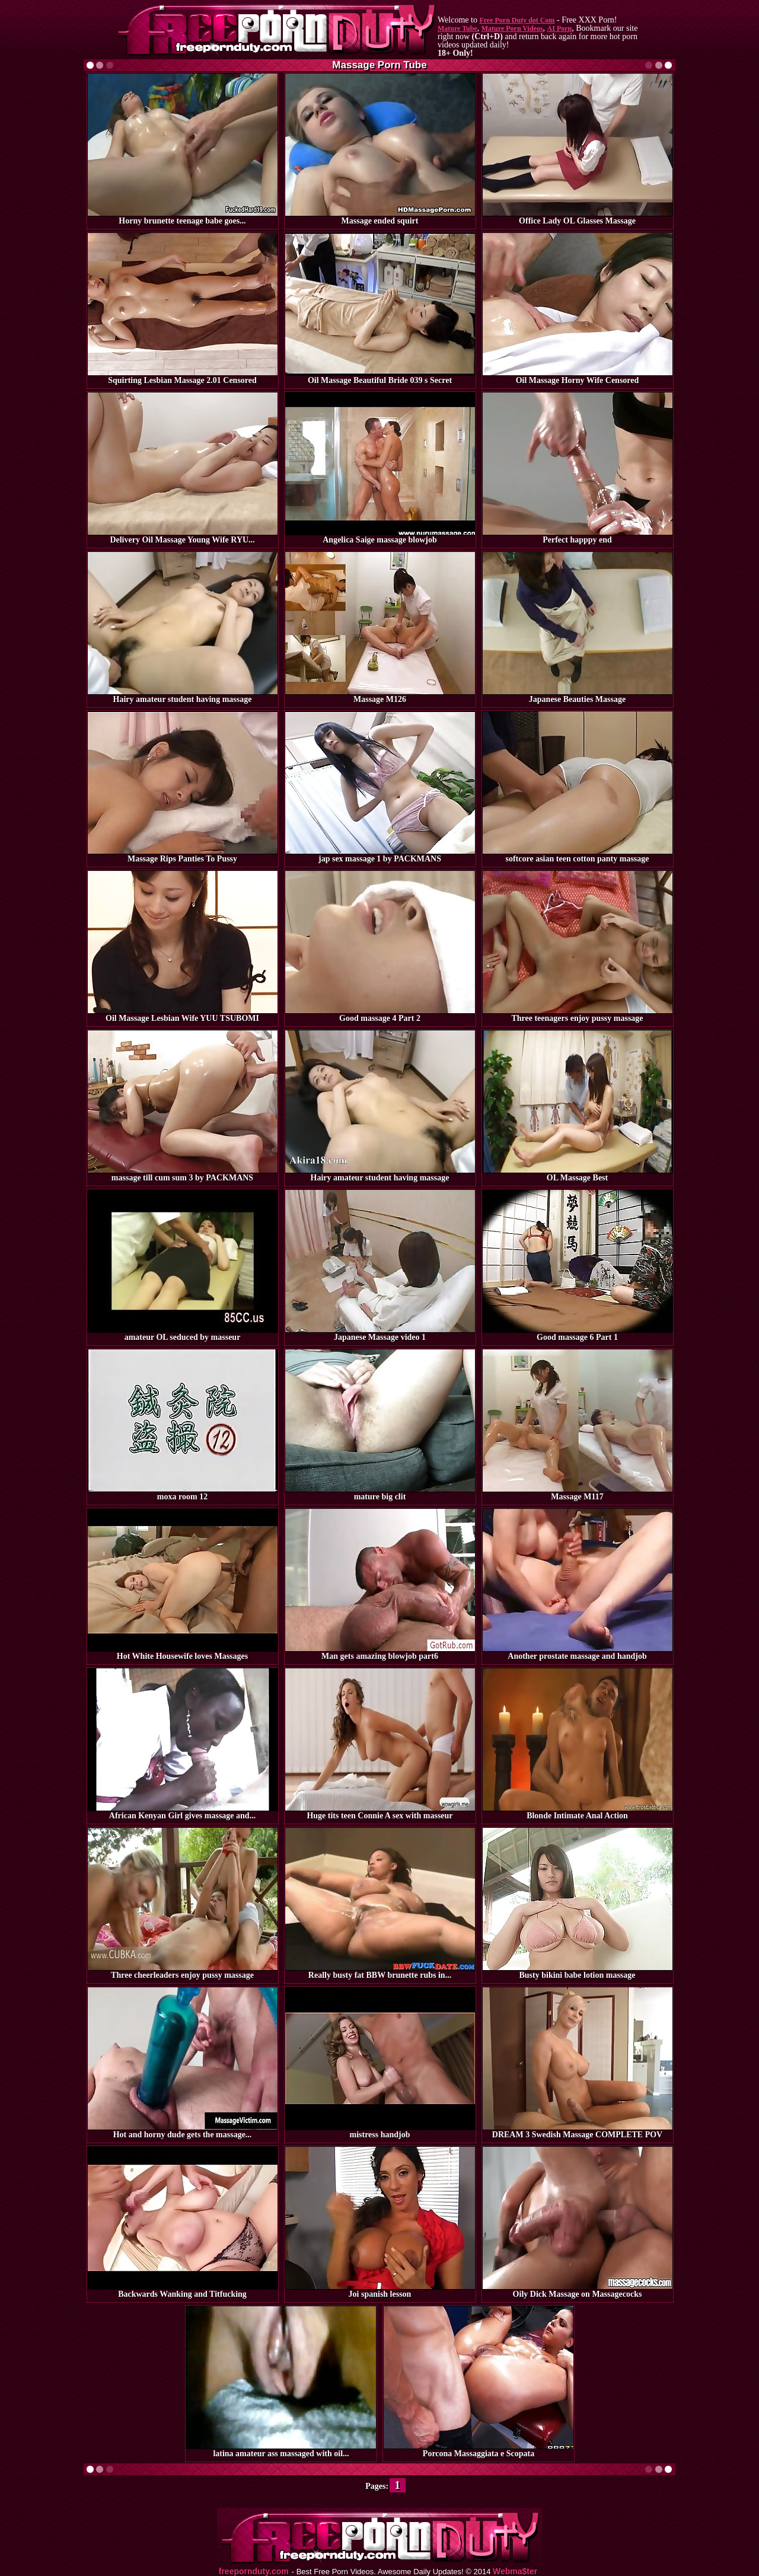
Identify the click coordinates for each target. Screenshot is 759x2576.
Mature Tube (457, 28)
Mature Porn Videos (512, 28)
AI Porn (559, 28)
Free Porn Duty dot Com (516, 20)
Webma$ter (515, 2571)
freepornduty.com (254, 2571)
